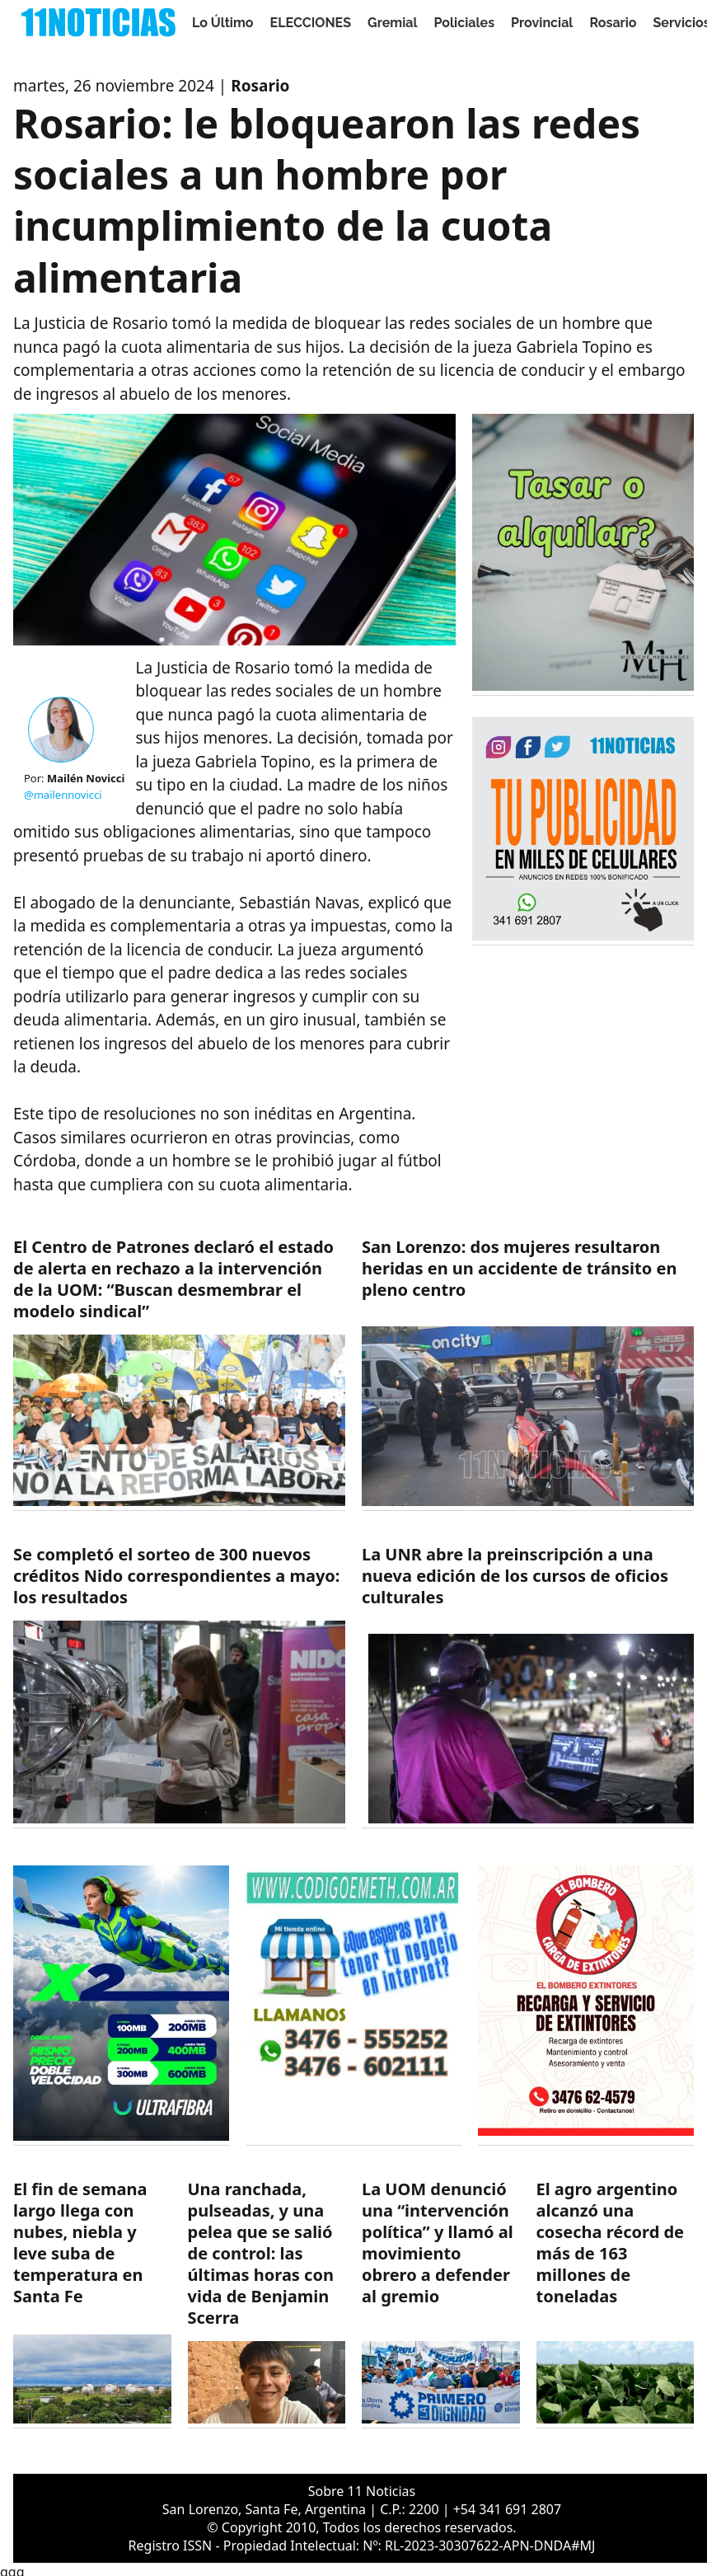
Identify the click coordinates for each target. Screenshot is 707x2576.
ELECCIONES (310, 22)
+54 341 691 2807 (507, 2509)
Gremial (393, 22)
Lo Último (223, 22)
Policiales (464, 22)
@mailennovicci (63, 794)
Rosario (612, 22)
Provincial (542, 22)
